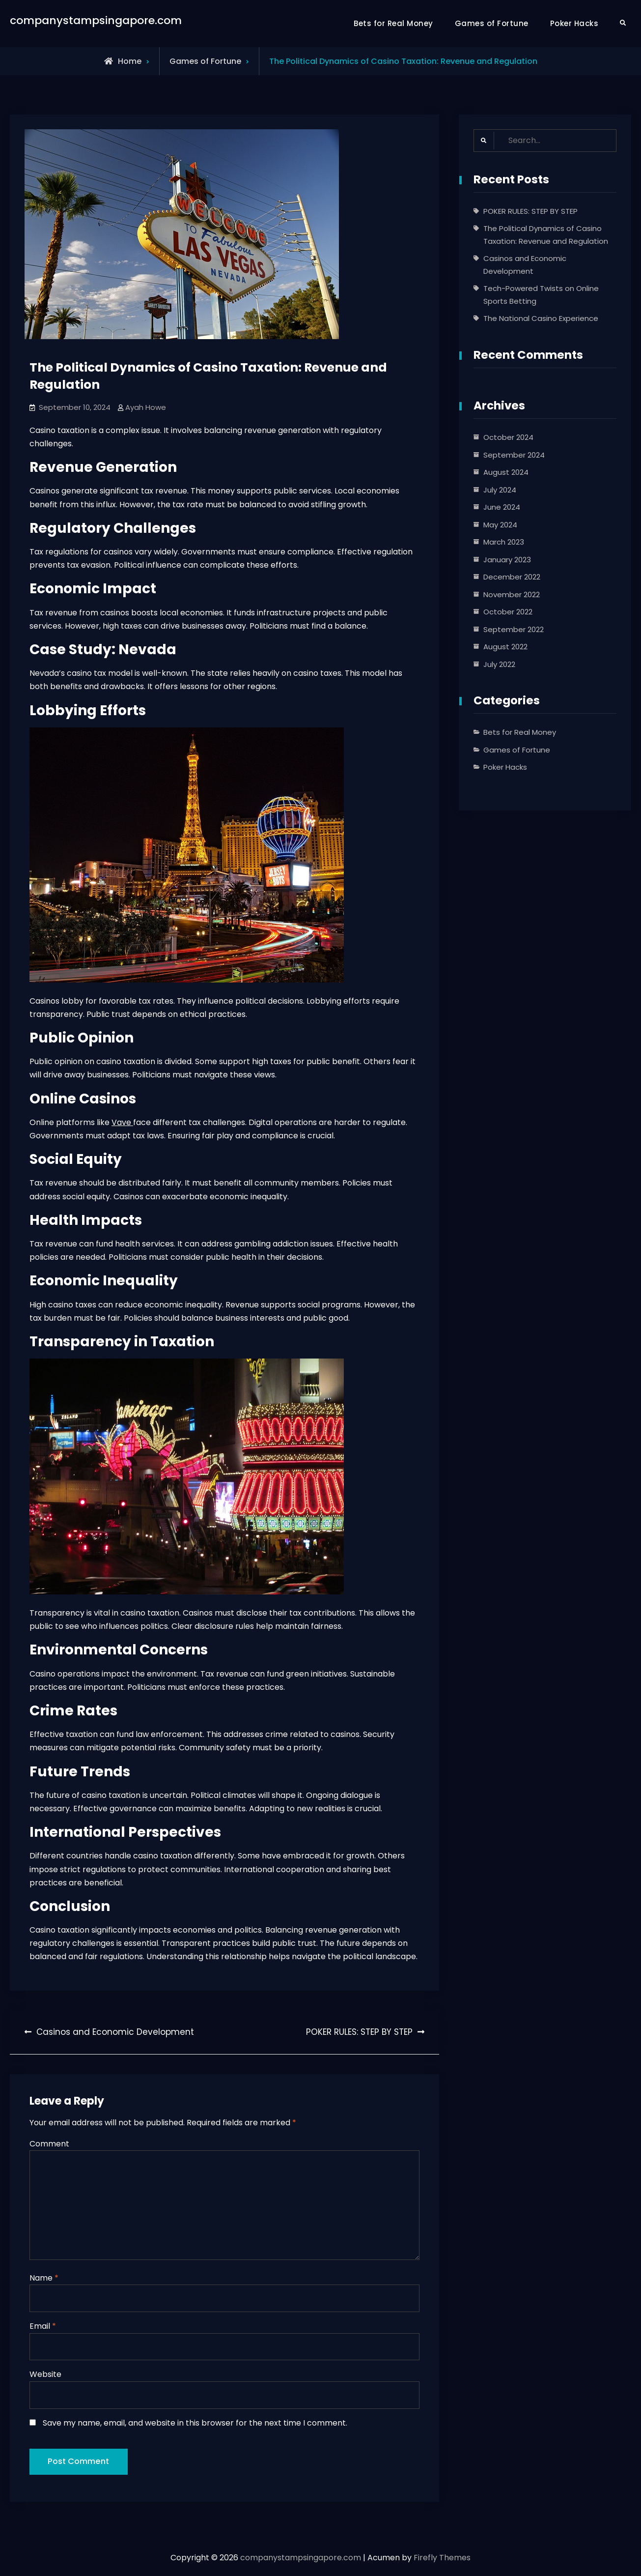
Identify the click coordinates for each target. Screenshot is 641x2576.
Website (45, 2374)
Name (43, 2278)
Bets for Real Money (393, 23)
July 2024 (499, 490)
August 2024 (506, 472)
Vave (122, 1122)
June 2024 (501, 507)
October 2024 (508, 437)
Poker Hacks (574, 23)
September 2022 (513, 629)
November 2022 (511, 594)
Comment (49, 2143)
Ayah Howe (145, 407)
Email (42, 2326)
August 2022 (505, 646)
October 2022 (507, 612)
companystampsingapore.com (96, 20)
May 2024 (500, 525)
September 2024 (514, 455)
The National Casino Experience (540, 318)
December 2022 (511, 577)
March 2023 (503, 542)
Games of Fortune (492, 23)
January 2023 (507, 559)
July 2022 (499, 664)
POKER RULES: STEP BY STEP (530, 211)
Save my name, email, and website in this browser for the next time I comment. (195, 2423)
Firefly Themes (442, 2559)
